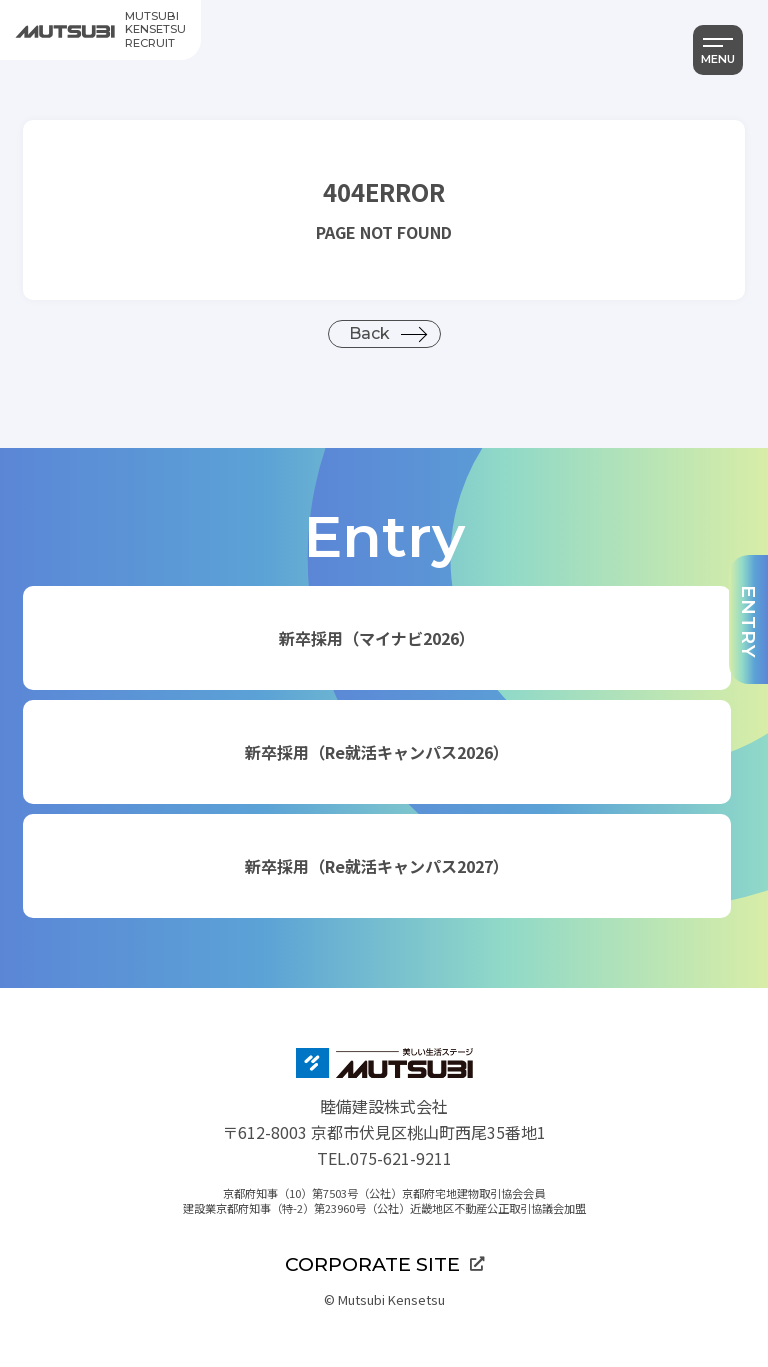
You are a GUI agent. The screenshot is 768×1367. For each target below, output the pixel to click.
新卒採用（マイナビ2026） (377, 638)
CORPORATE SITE (384, 1264)
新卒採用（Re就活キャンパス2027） (377, 866)
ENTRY (749, 622)
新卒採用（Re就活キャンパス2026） (377, 752)
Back (369, 333)
